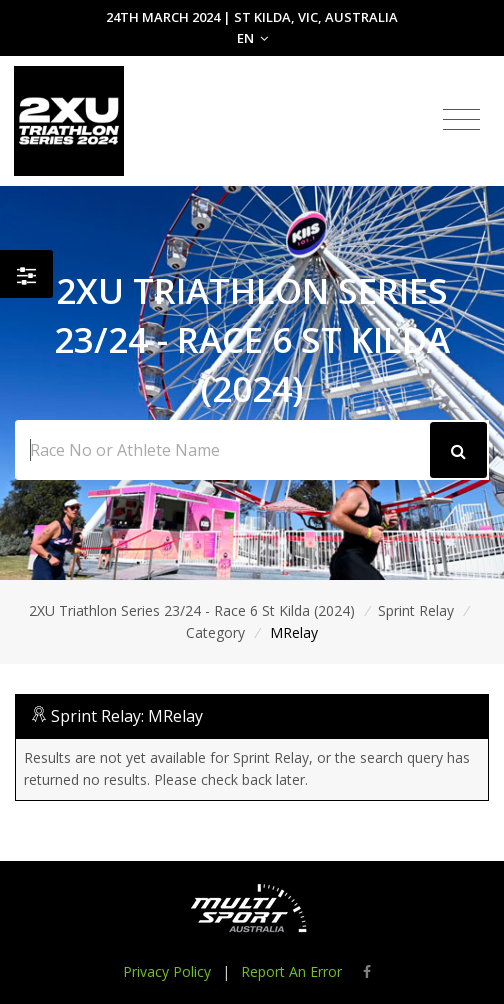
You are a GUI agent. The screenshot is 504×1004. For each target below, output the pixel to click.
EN (252, 38)
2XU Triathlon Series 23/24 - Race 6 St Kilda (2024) (192, 610)
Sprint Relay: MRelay (127, 716)
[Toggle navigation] (461, 120)
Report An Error (291, 971)
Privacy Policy (167, 971)
